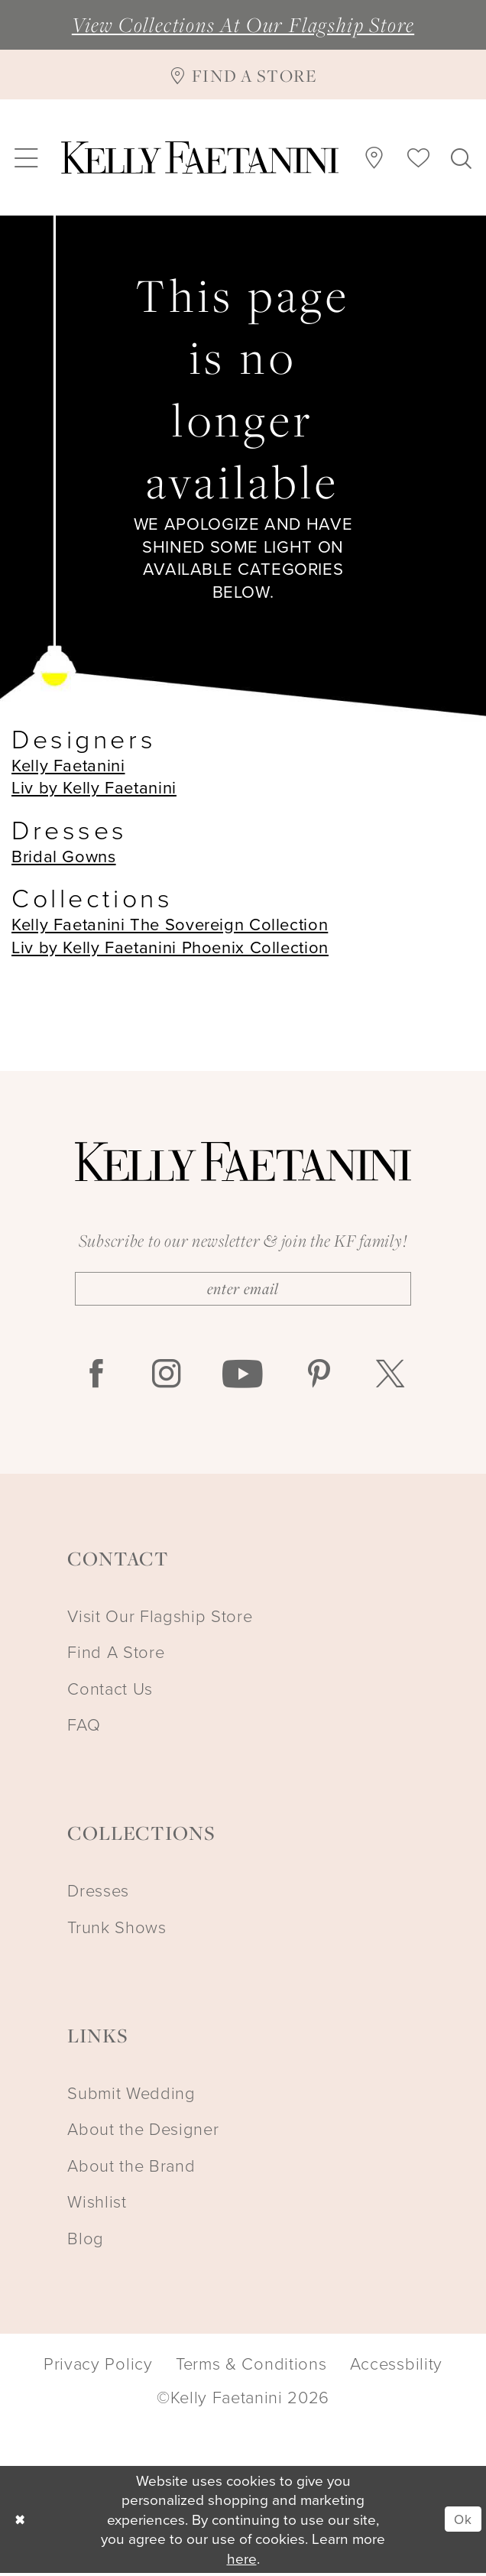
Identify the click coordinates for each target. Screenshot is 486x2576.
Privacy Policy (98, 2367)
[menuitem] (26, 157)
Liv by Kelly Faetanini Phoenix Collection (170, 947)
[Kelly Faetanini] (200, 157)
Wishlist (96, 2204)
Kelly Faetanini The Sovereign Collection (169, 924)
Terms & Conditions (251, 2367)
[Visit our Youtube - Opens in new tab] (243, 1378)
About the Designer (143, 2131)
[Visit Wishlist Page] (418, 156)
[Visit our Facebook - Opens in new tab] (96, 1378)
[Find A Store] (243, 74)
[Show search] (461, 157)
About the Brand (131, 2168)
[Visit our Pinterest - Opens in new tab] (319, 1378)
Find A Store (115, 1654)
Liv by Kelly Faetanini (94, 787)
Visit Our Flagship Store (159, 1618)
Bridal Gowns (63, 856)
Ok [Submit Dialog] (461, 2522)
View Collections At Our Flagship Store (243, 24)
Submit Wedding (131, 2095)
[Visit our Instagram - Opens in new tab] (166, 1378)
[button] (26, 157)
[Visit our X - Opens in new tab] (390, 1378)
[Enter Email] (243, 1290)
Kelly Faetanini (68, 765)
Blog (85, 2241)
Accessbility (396, 2367)
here (242, 2561)
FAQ (83, 1727)
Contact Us (110, 1691)
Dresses (98, 1893)
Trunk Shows (116, 1930)
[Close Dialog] (21, 2522)
